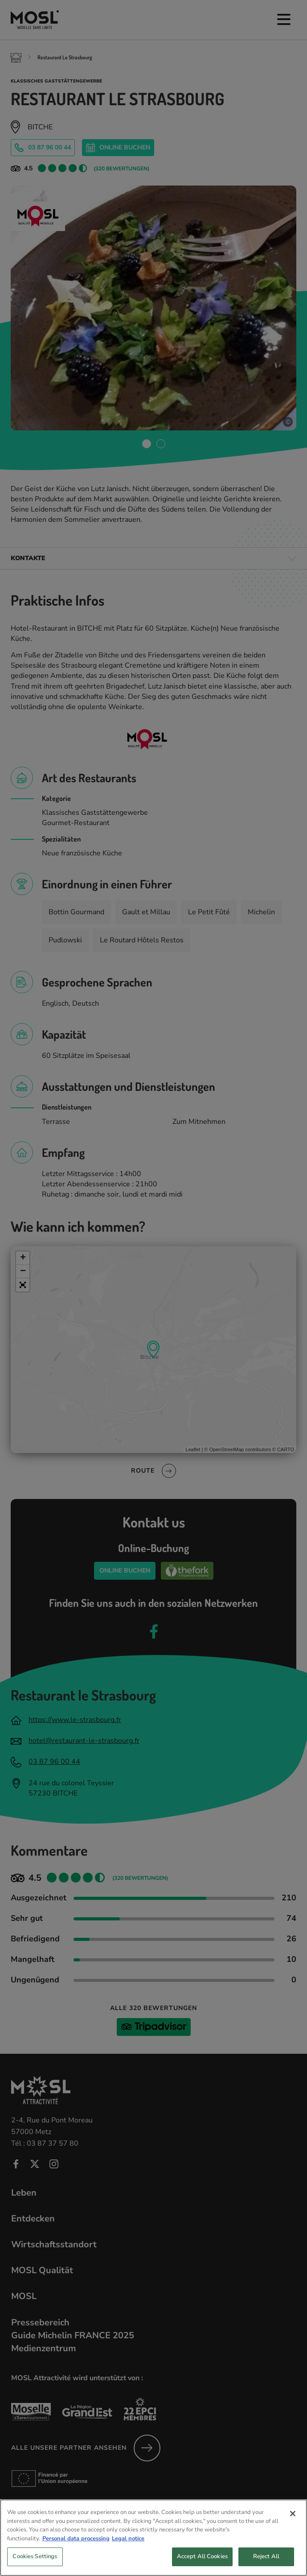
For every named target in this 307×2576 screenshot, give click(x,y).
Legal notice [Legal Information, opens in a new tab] (128, 2555)
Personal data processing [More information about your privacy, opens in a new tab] (76, 2555)
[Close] (293, 2531)
